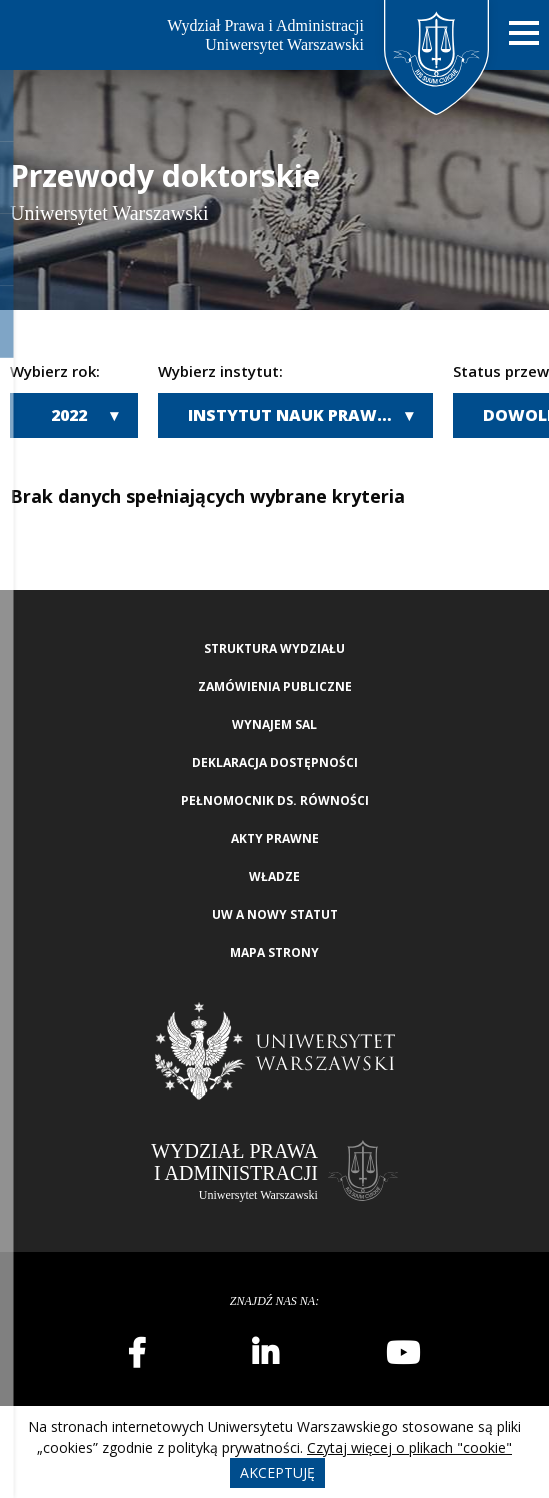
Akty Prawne (275, 838)
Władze (274, 876)
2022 (69, 415)
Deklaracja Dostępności (275, 762)
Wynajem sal (274, 724)
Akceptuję (277, 1472)
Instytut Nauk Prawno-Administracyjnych (310, 415)
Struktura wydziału (274, 648)
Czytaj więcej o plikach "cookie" (409, 1447)
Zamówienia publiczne (275, 686)
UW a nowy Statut (275, 914)
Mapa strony (274, 952)
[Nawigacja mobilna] (524, 33)
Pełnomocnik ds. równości (275, 800)
